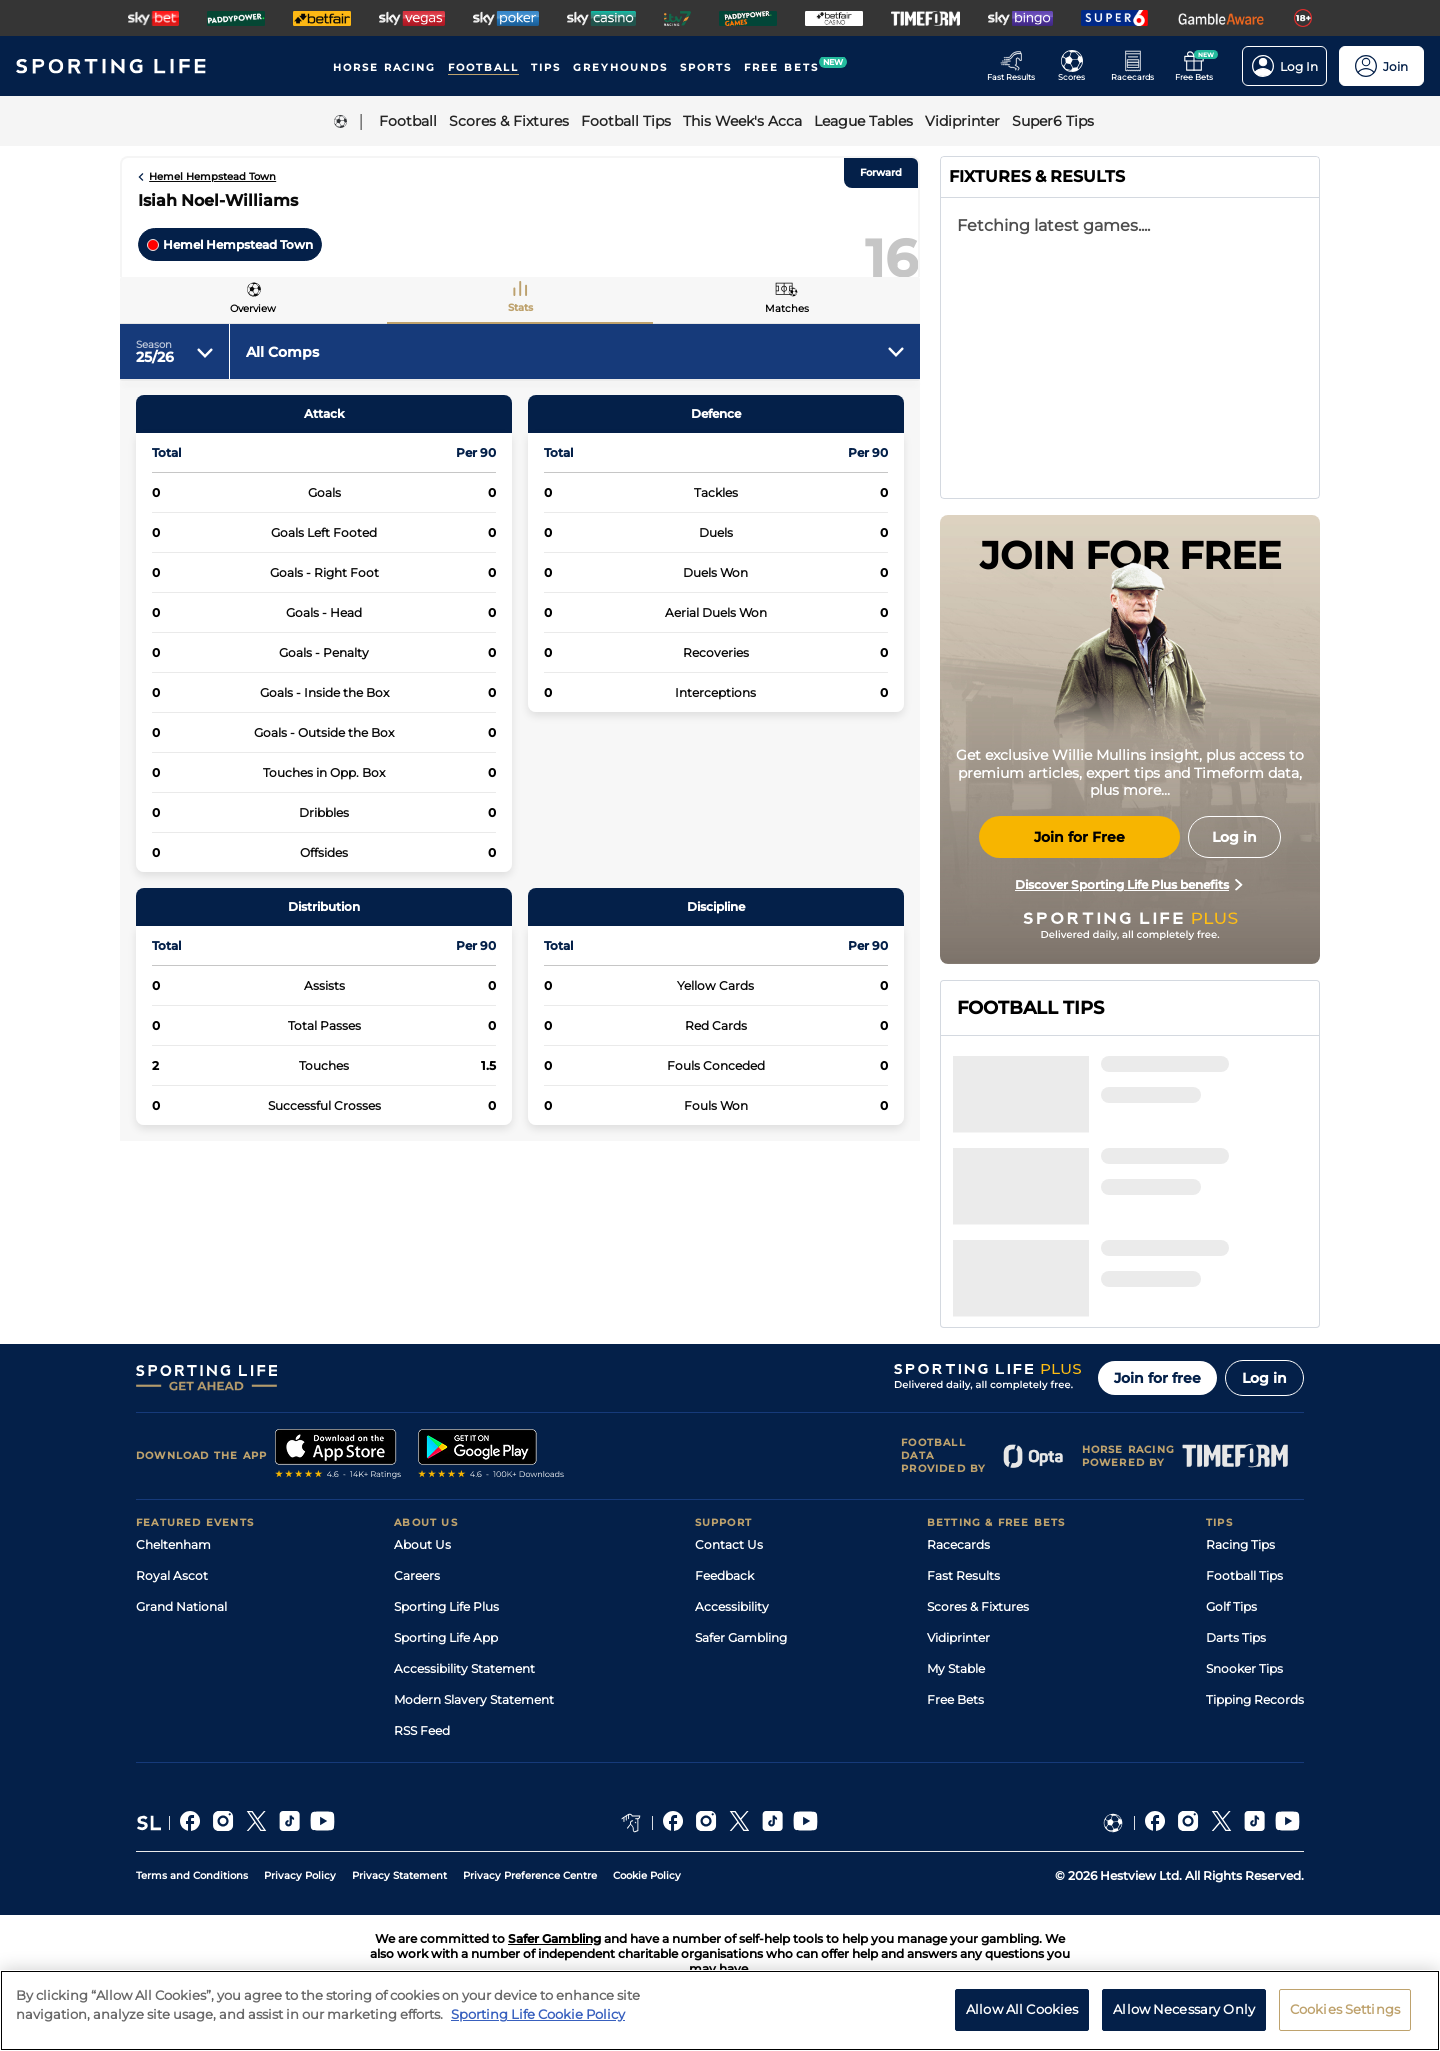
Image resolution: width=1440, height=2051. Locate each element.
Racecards (958, 1544)
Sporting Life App (446, 1637)
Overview (253, 308)
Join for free (1157, 1378)
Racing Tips (1240, 1544)
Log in (1264, 1378)
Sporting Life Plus (446, 1606)
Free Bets (955, 1699)
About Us (422, 1544)
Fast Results (963, 1575)
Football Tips (1244, 1575)
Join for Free (1079, 837)
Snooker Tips (1244, 1668)
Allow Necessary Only (1184, 2029)
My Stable (956, 1668)
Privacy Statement (399, 1875)
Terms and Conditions (192, 1875)
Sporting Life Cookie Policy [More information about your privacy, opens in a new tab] (538, 2034)
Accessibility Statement (464, 1668)
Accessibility (732, 1606)
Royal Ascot (172, 1575)
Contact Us (729, 1544)
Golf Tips (1231, 1606)
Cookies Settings (1345, 2029)
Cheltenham (173, 1544)
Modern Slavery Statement (474, 1699)
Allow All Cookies (1022, 2029)
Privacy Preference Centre (530, 1875)
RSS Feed (422, 1730)
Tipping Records (1255, 1699)
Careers (417, 1575)
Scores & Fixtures (978, 1606)
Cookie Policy (647, 1875)
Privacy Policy (300, 1875)
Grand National (181, 1606)
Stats (520, 307)
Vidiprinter (958, 1637)
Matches (787, 308)
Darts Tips (1236, 1637)
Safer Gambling (741, 1637)
